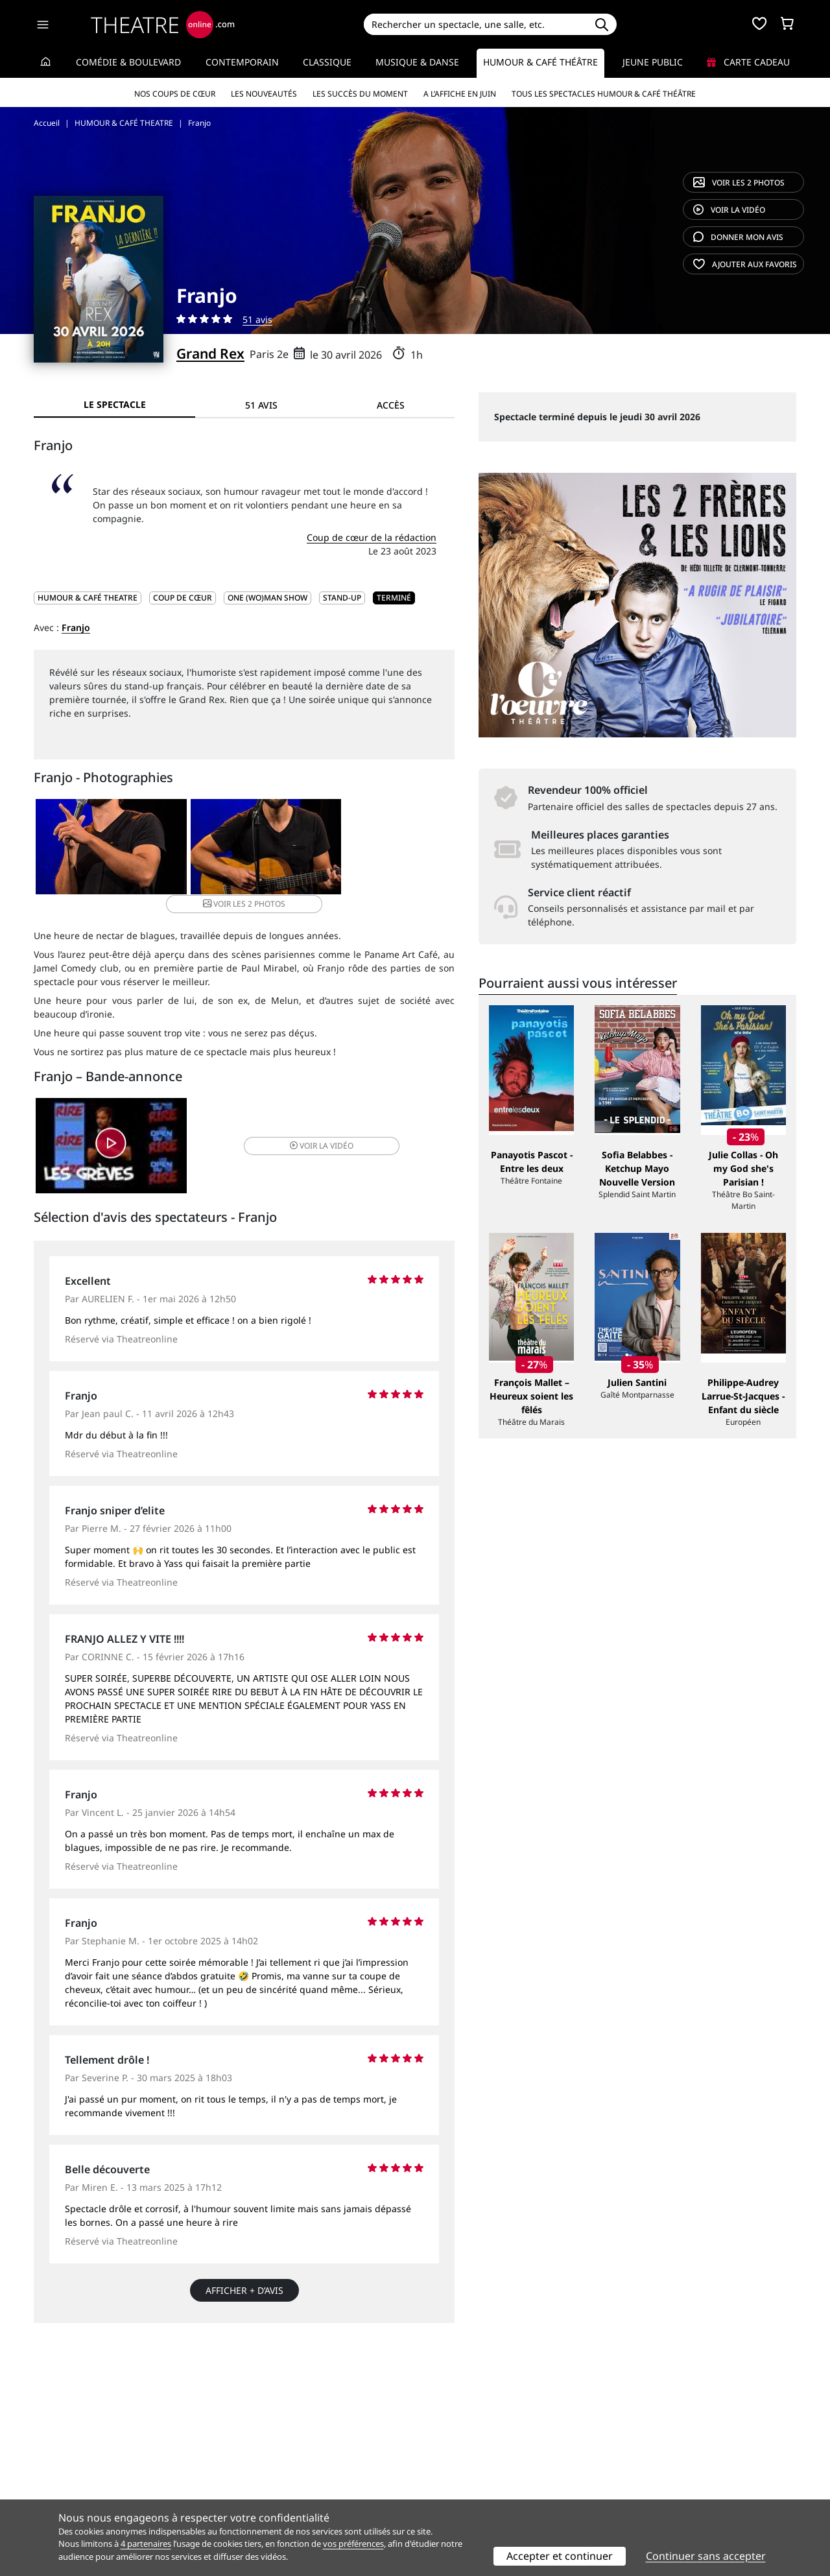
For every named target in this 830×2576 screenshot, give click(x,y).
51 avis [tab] (261, 405)
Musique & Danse (417, 62)
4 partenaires (146, 2543)
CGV (237, 2481)
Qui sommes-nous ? (76, 2454)
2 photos (739, 182)
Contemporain (242, 62)
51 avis (257, 319)
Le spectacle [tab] (115, 404)
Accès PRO (445, 2481)
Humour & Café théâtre (540, 62)
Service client (257, 2454)
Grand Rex (210, 353)
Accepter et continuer (559, 2556)
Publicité (441, 2468)
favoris (745, 264)
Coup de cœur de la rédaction (371, 537)
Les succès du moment (360, 93)
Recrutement (62, 2468)
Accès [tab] (391, 405)
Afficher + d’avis (244, 2276)
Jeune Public (652, 62)
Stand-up (342, 597)
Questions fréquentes (275, 2468)
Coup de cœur (182, 597)
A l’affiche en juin (459, 93)
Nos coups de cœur (174, 93)
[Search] (475, 24)
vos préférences (353, 2543)
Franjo (76, 627)
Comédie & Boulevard (128, 62)
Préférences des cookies (280, 2495)
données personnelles (307, 2481)
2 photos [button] (383, 847)
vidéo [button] (314, 1130)
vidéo (729, 209)
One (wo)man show (267, 597)
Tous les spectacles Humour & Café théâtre (604, 93)
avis (738, 237)
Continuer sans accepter (706, 2556)
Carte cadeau (748, 62)
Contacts (52, 2495)
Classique (327, 62)
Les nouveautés (264, 93)
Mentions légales (71, 2481)
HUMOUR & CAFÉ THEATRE (87, 597)
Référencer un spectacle (475, 2454)
